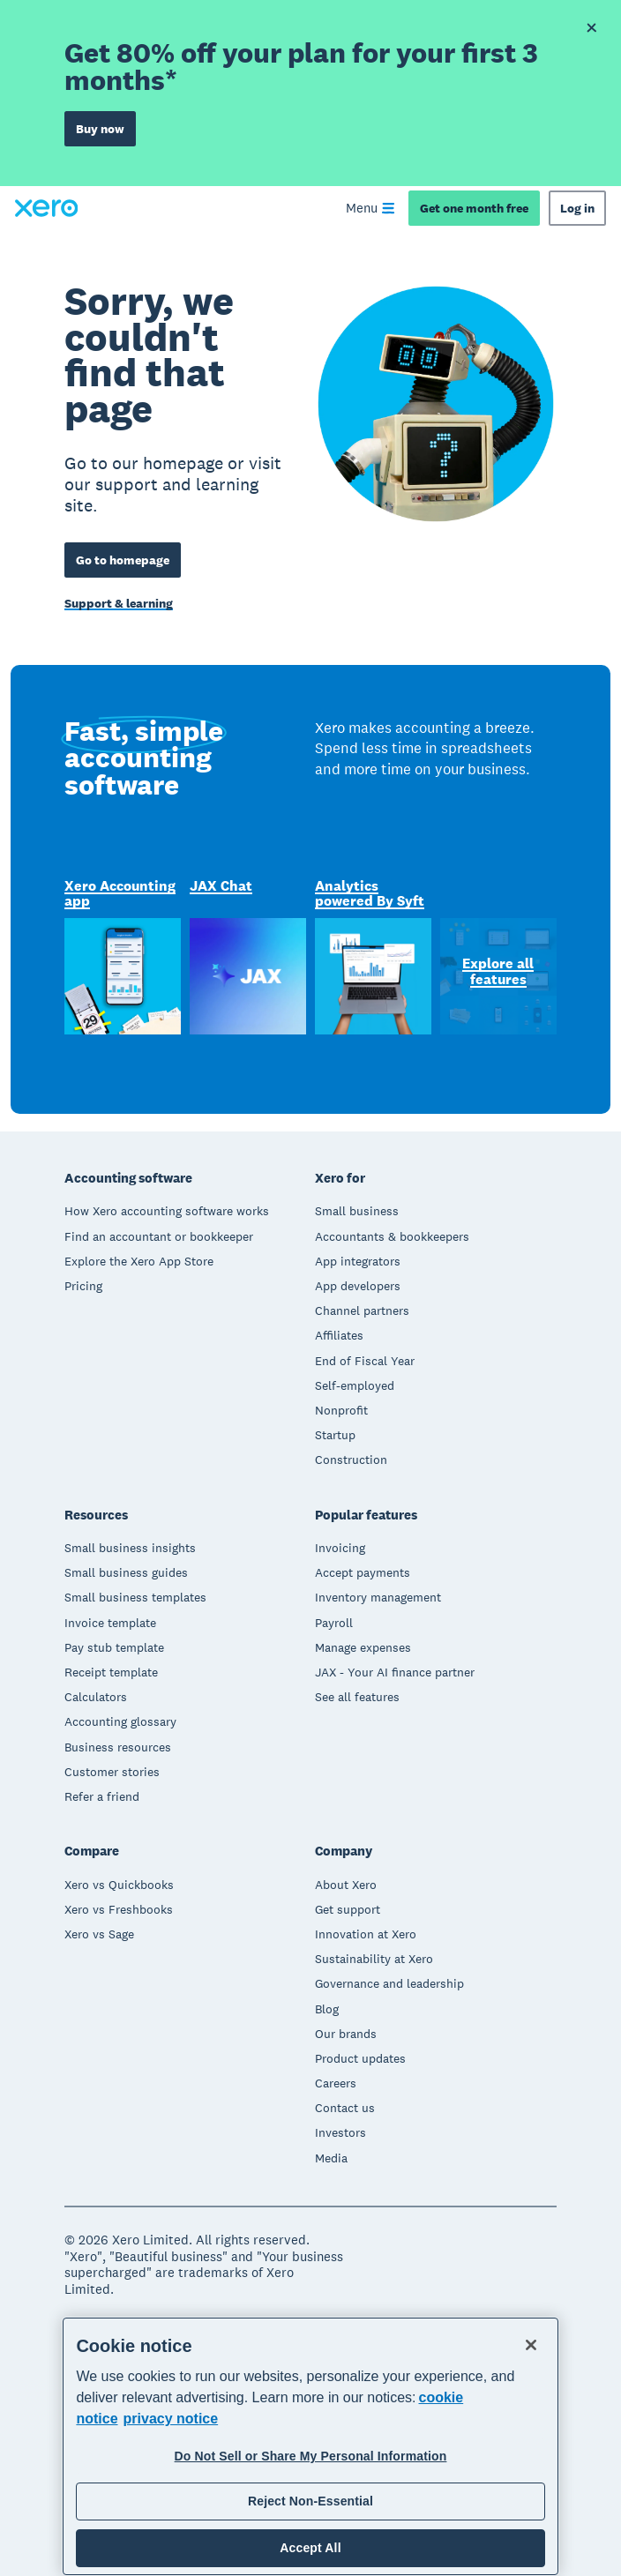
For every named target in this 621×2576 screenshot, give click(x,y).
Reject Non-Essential (310, 2501)
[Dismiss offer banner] (591, 28)
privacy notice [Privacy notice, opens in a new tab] (171, 2418)
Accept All (310, 2548)
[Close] (531, 2345)
